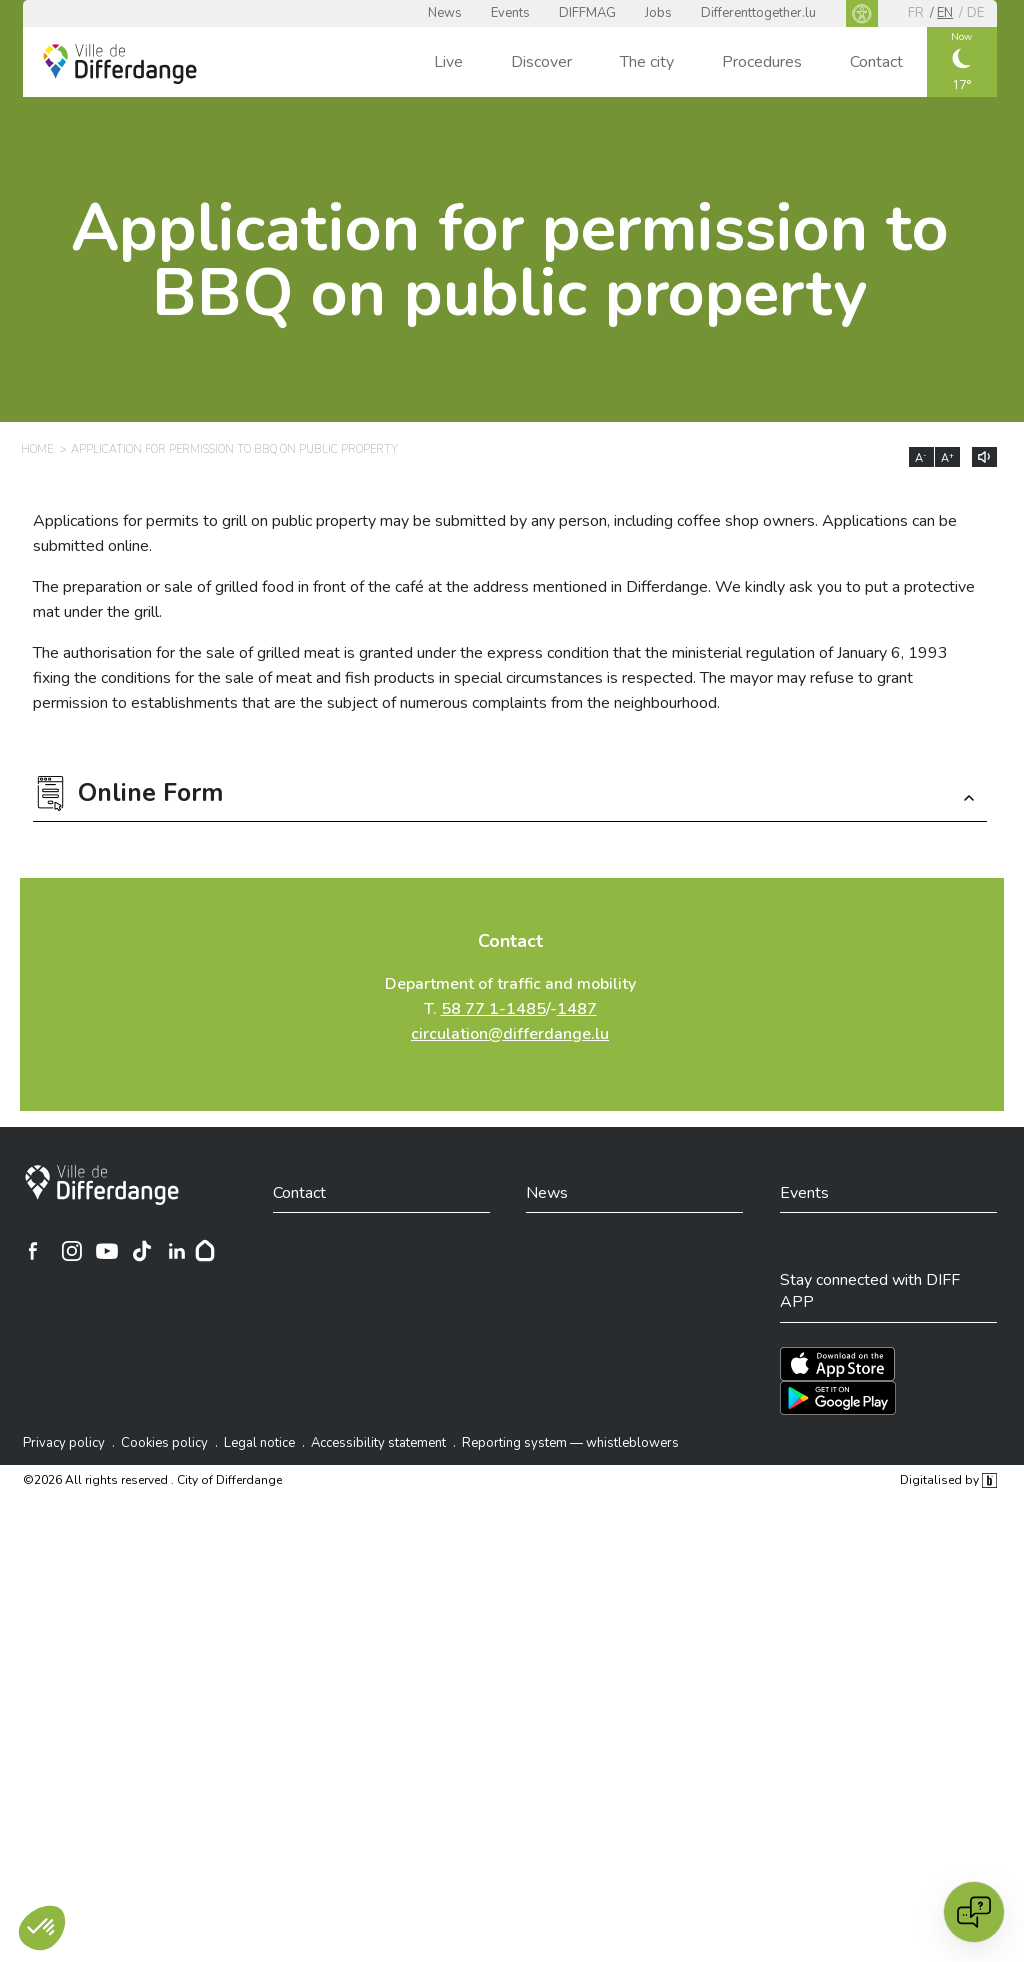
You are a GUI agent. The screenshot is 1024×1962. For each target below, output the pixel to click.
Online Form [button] (150, 795)
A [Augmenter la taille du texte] (947, 458)
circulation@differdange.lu (510, 1034)
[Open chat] (974, 1912)
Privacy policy (64, 1443)
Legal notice (259, 1443)
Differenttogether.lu (758, 13)
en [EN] (945, 13)
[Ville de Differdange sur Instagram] (72, 1251)
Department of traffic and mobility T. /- (510, 1009)
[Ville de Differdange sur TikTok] (142, 1251)
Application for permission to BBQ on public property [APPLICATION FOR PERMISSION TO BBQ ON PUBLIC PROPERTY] (234, 449)
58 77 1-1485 (493, 1009)
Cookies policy (164, 1443)
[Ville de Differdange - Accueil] (120, 64)
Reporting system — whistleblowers (570, 1443)
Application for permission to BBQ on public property (510, 261)
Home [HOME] (37, 449)
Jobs (658, 13)
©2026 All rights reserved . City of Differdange (152, 1480)
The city (647, 62)
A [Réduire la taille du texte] (921, 458)
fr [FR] (916, 13)
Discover (541, 62)
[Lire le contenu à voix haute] (984, 457)
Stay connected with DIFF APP (870, 1291)
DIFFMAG (587, 13)
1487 (577, 1009)
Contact (876, 62)
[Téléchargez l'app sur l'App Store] (837, 1364)
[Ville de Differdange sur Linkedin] (177, 1251)
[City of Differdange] (102, 1185)
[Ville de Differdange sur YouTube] (107, 1251)
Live (448, 62)
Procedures (762, 62)
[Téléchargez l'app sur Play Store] (838, 1398)
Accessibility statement (378, 1443)
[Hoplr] (205, 1251)
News (445, 13)
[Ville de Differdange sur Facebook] (33, 1251)
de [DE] (975, 13)
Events (510, 13)
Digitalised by (948, 1480)
